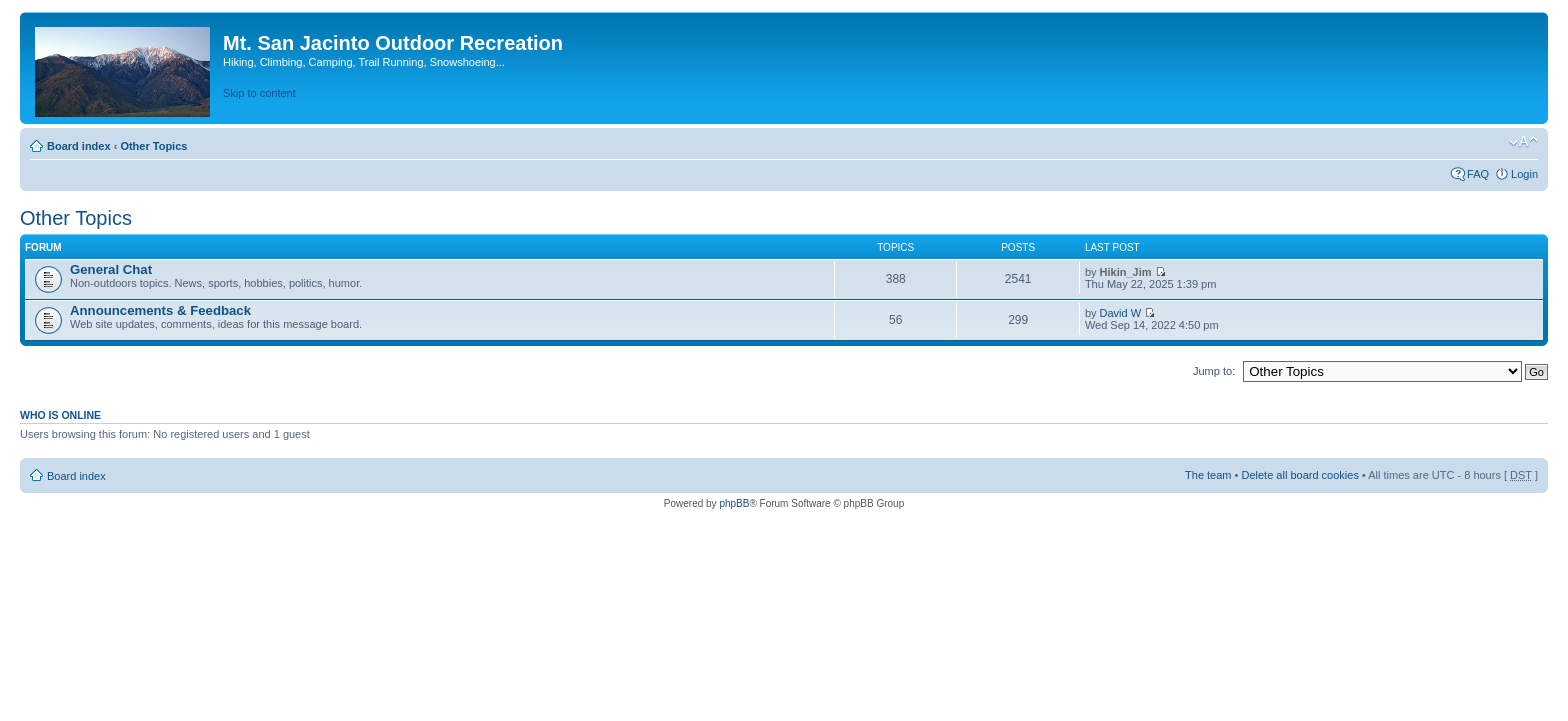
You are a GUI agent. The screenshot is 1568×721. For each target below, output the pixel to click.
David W (1121, 313)
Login (1524, 174)
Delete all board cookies (1299, 475)
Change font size (1523, 142)
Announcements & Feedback (160, 310)
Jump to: (1214, 371)
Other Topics (153, 146)
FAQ (1478, 174)
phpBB (734, 503)
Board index (79, 146)
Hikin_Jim (1126, 272)
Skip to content (259, 93)
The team (1208, 475)
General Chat (111, 269)
